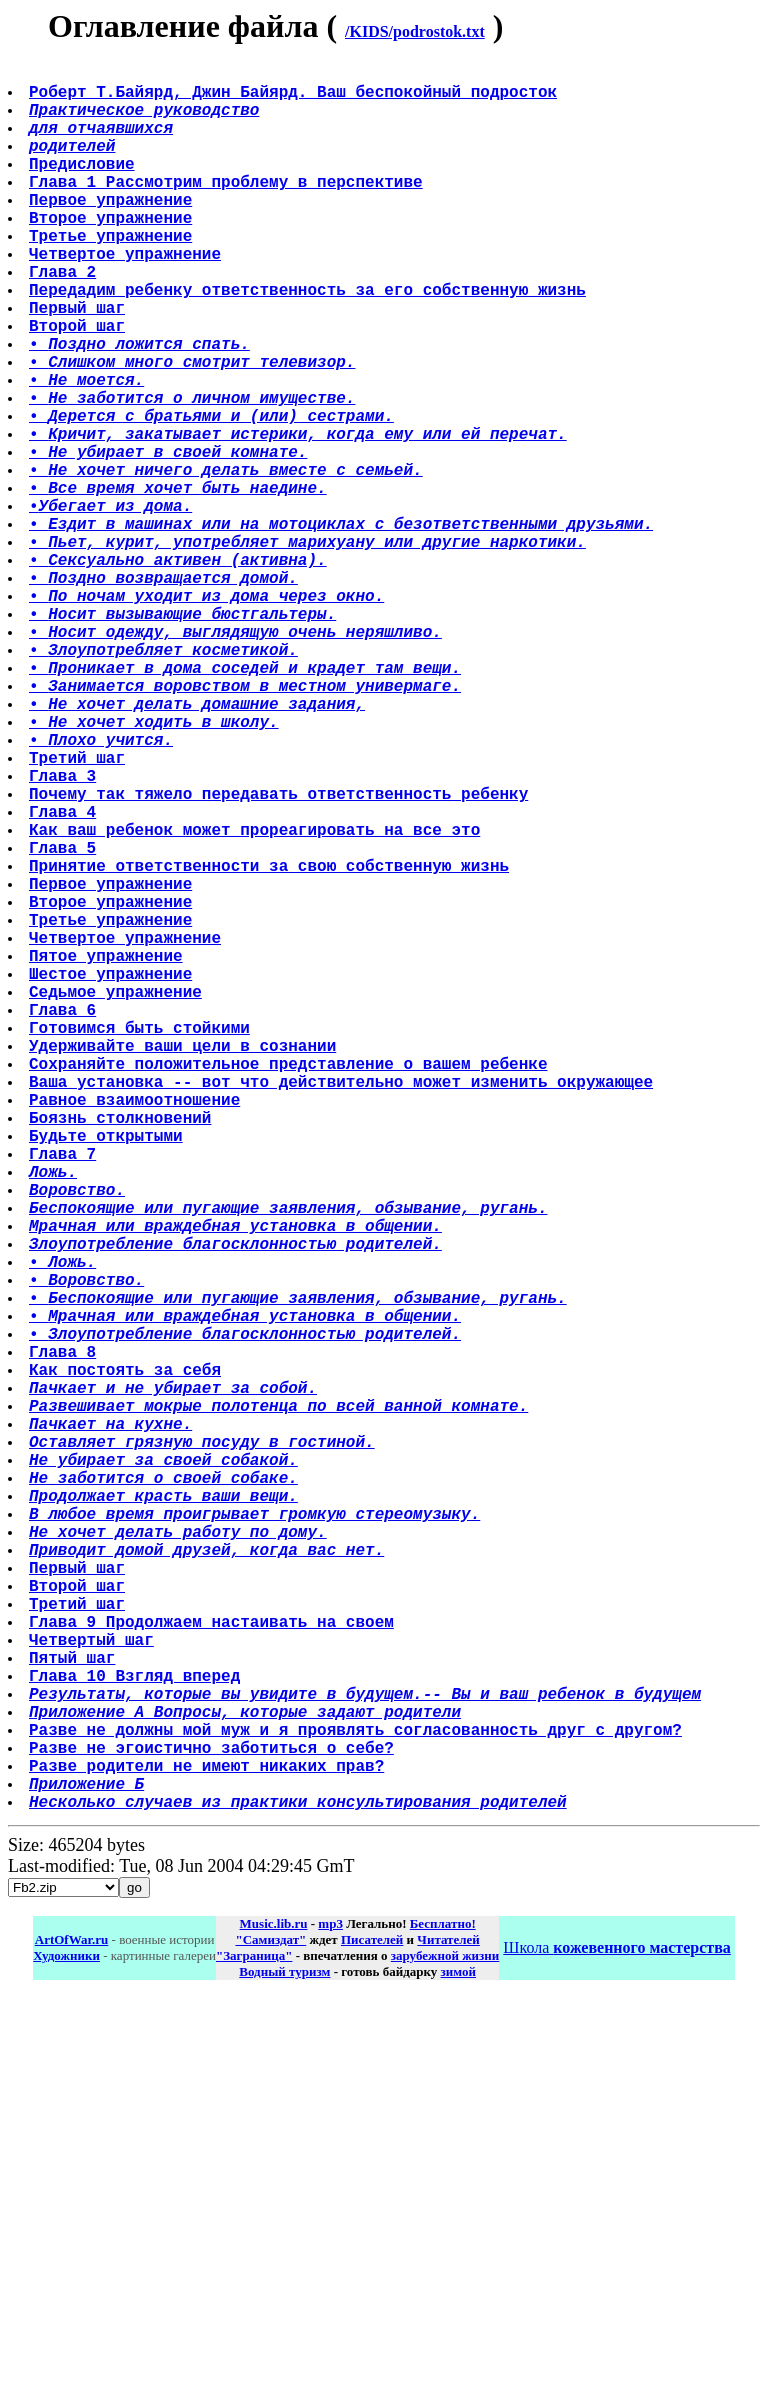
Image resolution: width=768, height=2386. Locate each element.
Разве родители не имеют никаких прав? (208, 2145)
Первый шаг (79, 363)
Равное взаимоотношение (136, 1331)
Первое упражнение (112, 231)
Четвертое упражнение (127, 297)
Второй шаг (79, 385)
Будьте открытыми (108, 1375)
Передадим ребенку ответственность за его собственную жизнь (309, 341)
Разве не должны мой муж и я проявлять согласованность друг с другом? (357, 2101)
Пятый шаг (74, 2013)
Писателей (372, 2327)
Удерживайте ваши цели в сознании (184, 1265)
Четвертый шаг (93, 1991)
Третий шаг (79, 913)
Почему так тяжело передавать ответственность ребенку (280, 957)
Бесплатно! (443, 2311)
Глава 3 (64, 935)
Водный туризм (284, 2359)
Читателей (448, 2327)
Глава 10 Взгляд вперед (136, 2035)
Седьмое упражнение (117, 1199)
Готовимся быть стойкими (141, 1243)
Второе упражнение (112, 253)
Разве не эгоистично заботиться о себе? (213, 2123)
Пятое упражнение (108, 1155)
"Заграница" (254, 2343)
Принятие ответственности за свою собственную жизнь (271, 1045)
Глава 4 (64, 979)
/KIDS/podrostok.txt (415, 31)
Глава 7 (64, 1397)
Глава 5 (64, 1023)
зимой (458, 2359)
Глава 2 (64, 319)
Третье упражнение (112, 275)
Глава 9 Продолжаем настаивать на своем (213, 1969)
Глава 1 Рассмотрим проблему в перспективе (228, 209)
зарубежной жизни (445, 2343)
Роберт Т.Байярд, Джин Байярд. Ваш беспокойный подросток (295, 99)
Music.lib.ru (274, 2311)
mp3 (330, 2311)
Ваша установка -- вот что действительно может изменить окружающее (343, 1309)
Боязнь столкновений (122, 1353)
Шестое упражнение (112, 1177)
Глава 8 (64, 1639)
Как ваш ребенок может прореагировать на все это (256, 1001)
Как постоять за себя (127, 1661)
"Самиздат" (270, 2327)
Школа (616, 2335)
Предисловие (84, 187)
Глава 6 (64, 1221)
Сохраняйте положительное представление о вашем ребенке (290, 1287)
